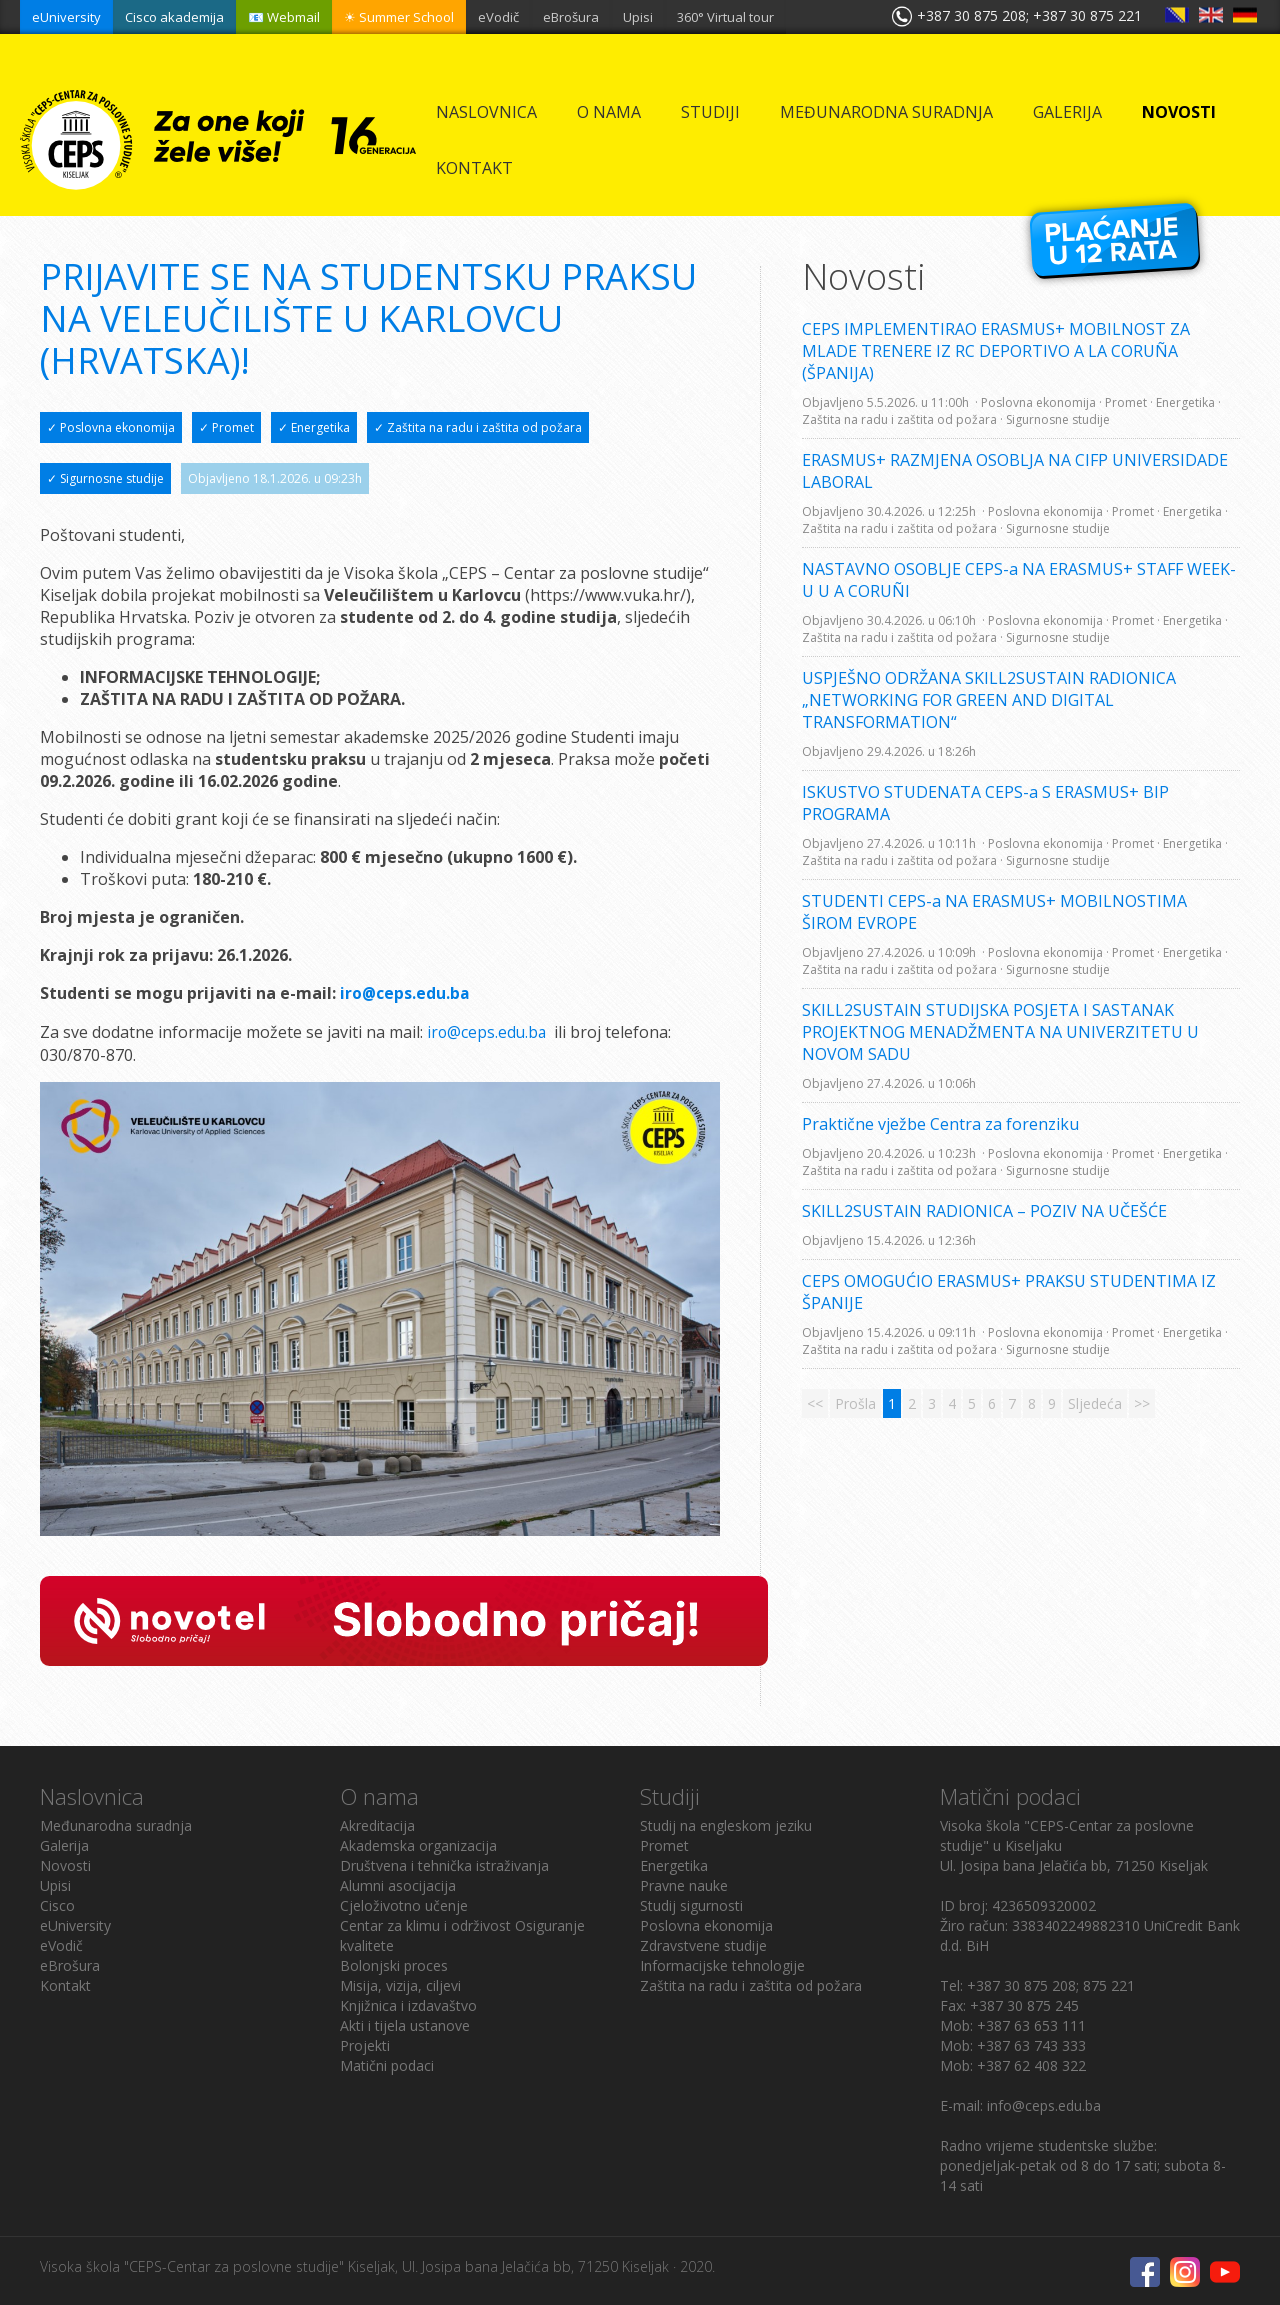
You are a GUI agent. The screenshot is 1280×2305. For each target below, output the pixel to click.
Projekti (365, 2043)
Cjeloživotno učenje (404, 1903)
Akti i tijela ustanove (405, 2023)
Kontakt (474, 168)
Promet (664, 1843)
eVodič (498, 17)
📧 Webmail (284, 17)
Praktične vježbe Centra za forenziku (940, 1124)
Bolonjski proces (394, 1963)
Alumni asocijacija (398, 1883)
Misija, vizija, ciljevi (400, 1983)
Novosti (1179, 112)
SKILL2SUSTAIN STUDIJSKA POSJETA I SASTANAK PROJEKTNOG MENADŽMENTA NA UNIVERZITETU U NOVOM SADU (1000, 1032)
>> (1142, 1403)
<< (815, 1403)
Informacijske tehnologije (722, 1963)
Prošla (855, 1403)
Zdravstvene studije (703, 1943)
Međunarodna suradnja (886, 112)
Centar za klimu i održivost (425, 1923)
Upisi (638, 17)
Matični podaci (387, 2063)
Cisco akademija (174, 17)
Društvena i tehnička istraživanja (444, 1863)
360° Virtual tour (725, 17)
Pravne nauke (684, 1883)
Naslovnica (486, 112)
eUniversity (66, 17)
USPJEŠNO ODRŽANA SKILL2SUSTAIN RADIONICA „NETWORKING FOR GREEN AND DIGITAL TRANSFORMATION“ (989, 700)
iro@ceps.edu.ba (488, 1031)
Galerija (1067, 112)
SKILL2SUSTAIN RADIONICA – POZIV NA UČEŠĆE (984, 1211)
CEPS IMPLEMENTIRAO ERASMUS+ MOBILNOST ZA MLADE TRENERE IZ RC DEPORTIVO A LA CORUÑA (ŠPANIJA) (996, 351)
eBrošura (571, 17)
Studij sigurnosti (691, 1903)
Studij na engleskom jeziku (726, 1823)
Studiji (710, 112)
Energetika (674, 1863)
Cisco (57, 1903)
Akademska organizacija (418, 1843)
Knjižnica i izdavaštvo (408, 2003)
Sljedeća (1095, 1403)
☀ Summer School (399, 17)
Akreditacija (377, 1823)
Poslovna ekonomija (706, 1923)
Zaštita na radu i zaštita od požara (751, 1983)
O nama (609, 112)
